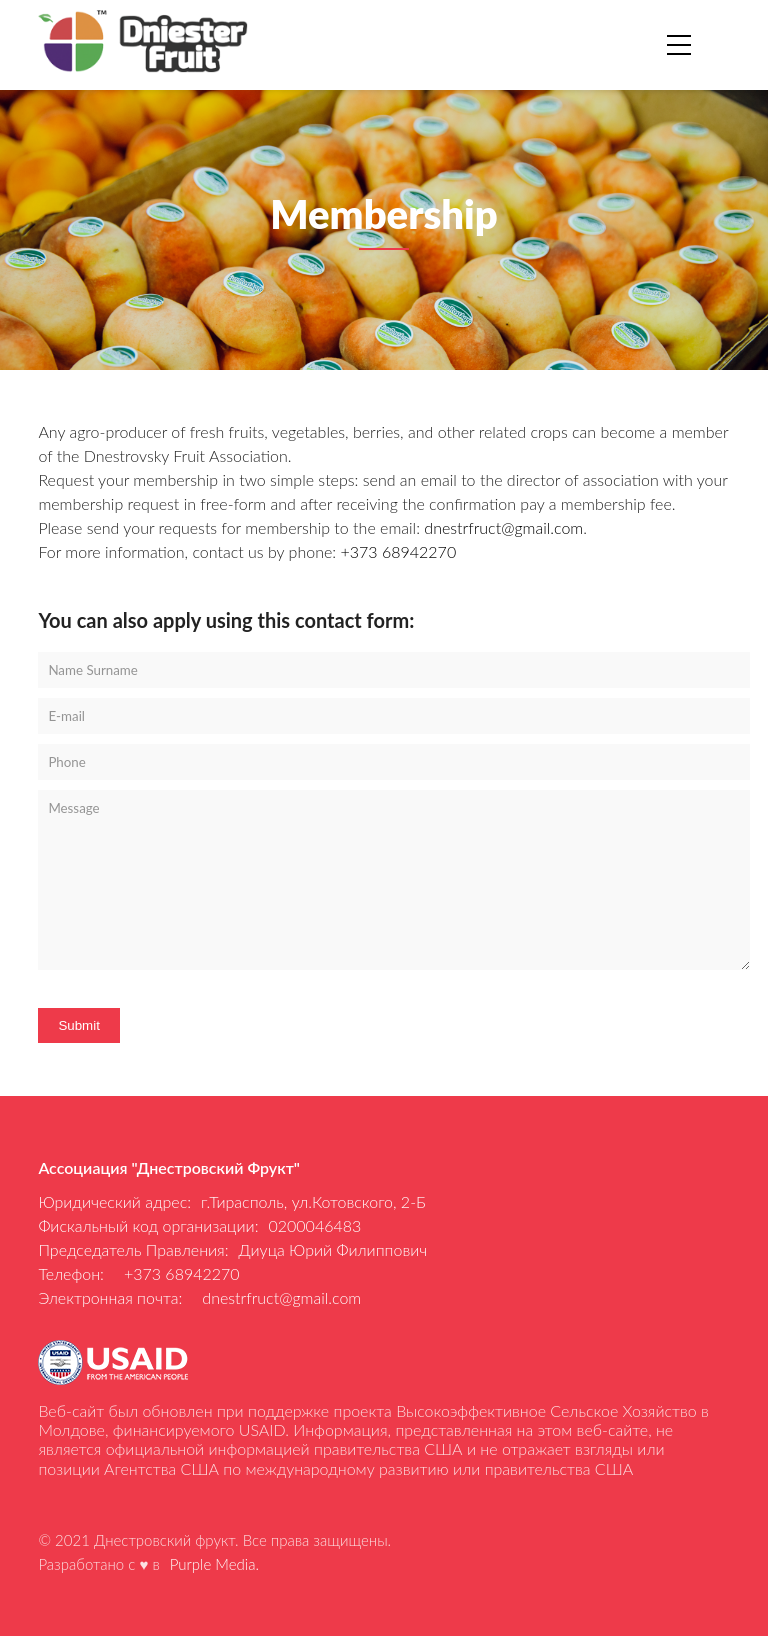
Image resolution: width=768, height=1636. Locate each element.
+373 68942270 (398, 551)
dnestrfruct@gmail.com (503, 527)
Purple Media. (214, 1564)
